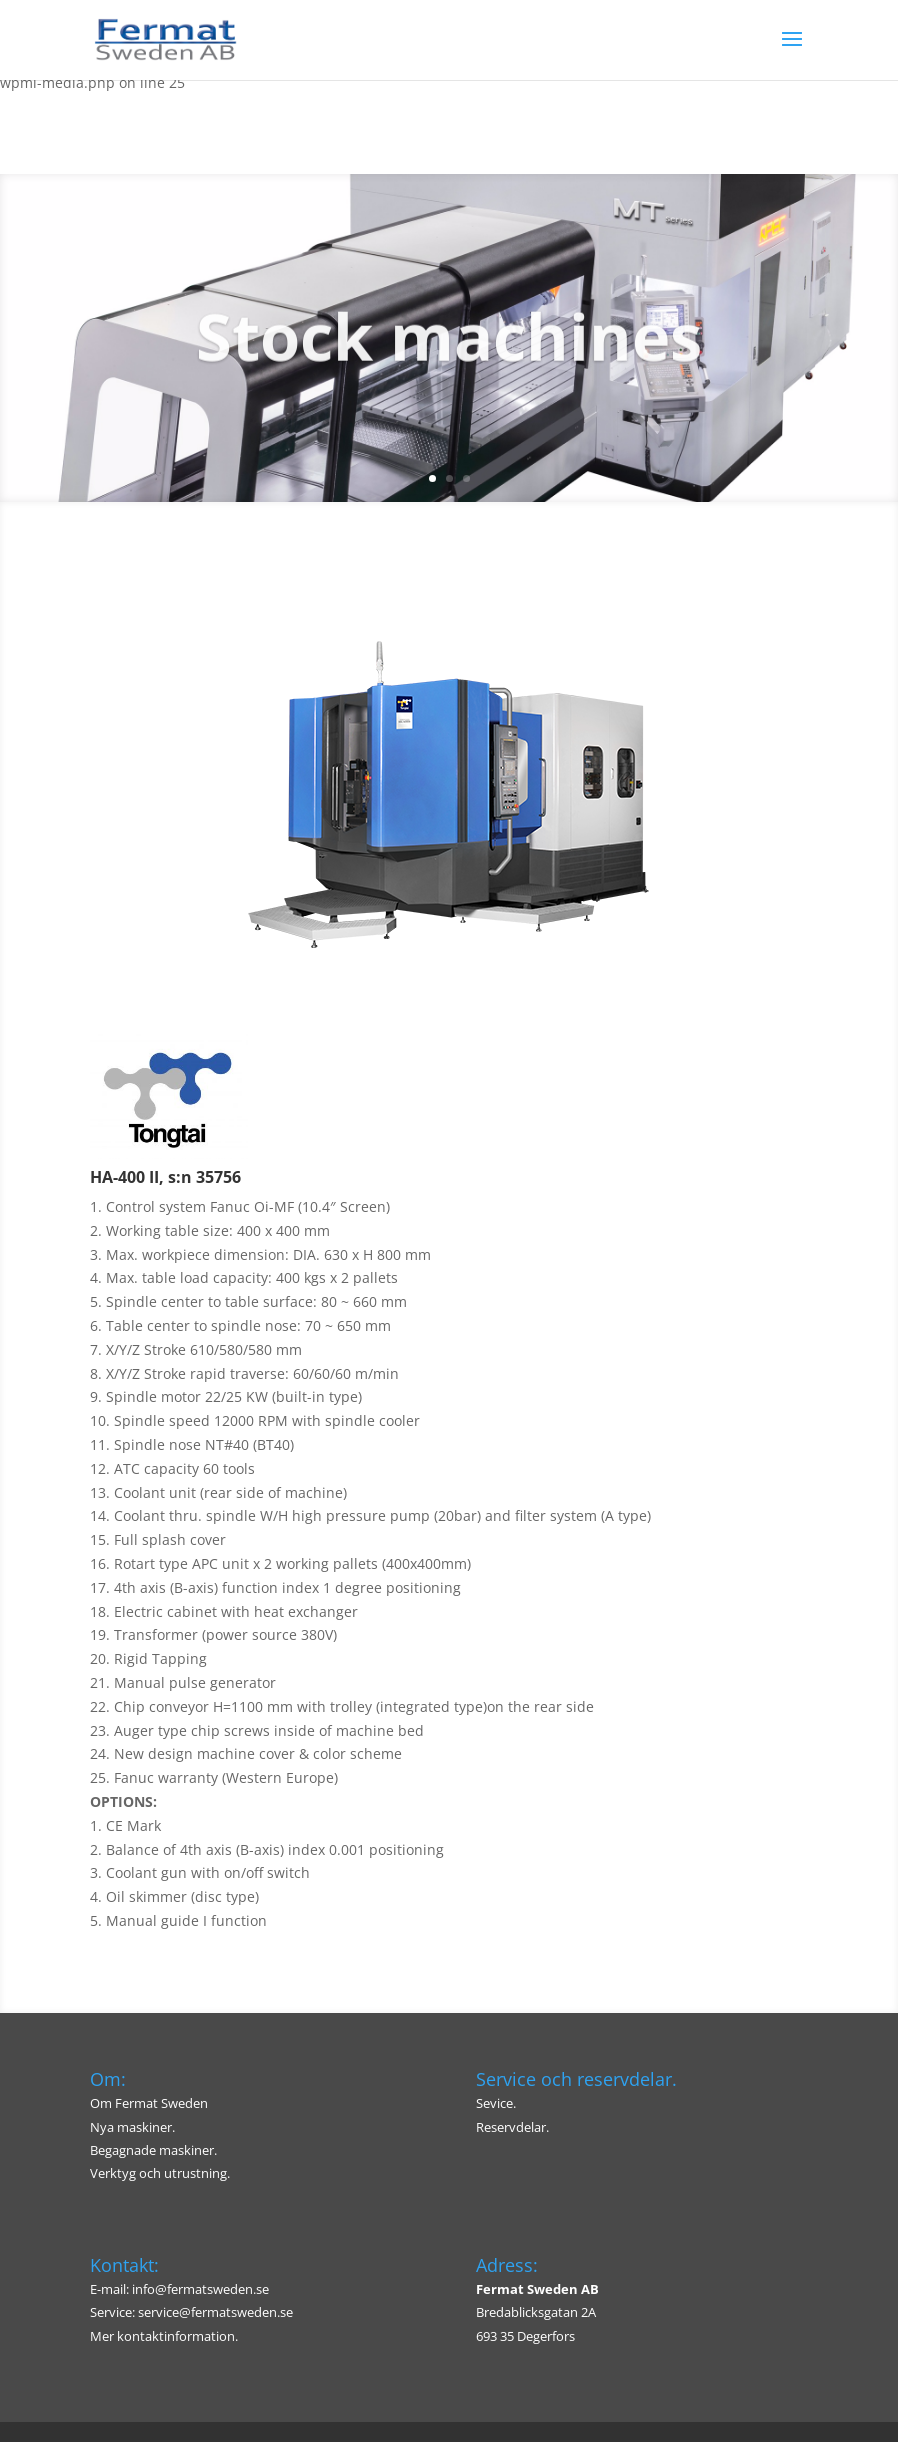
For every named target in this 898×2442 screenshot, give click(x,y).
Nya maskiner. (132, 2127)
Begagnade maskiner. (153, 2150)
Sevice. (496, 2103)
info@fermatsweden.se (200, 2289)
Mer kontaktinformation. (164, 2336)
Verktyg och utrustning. (160, 2173)
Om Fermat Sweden (149, 2103)
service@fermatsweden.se (215, 2312)
